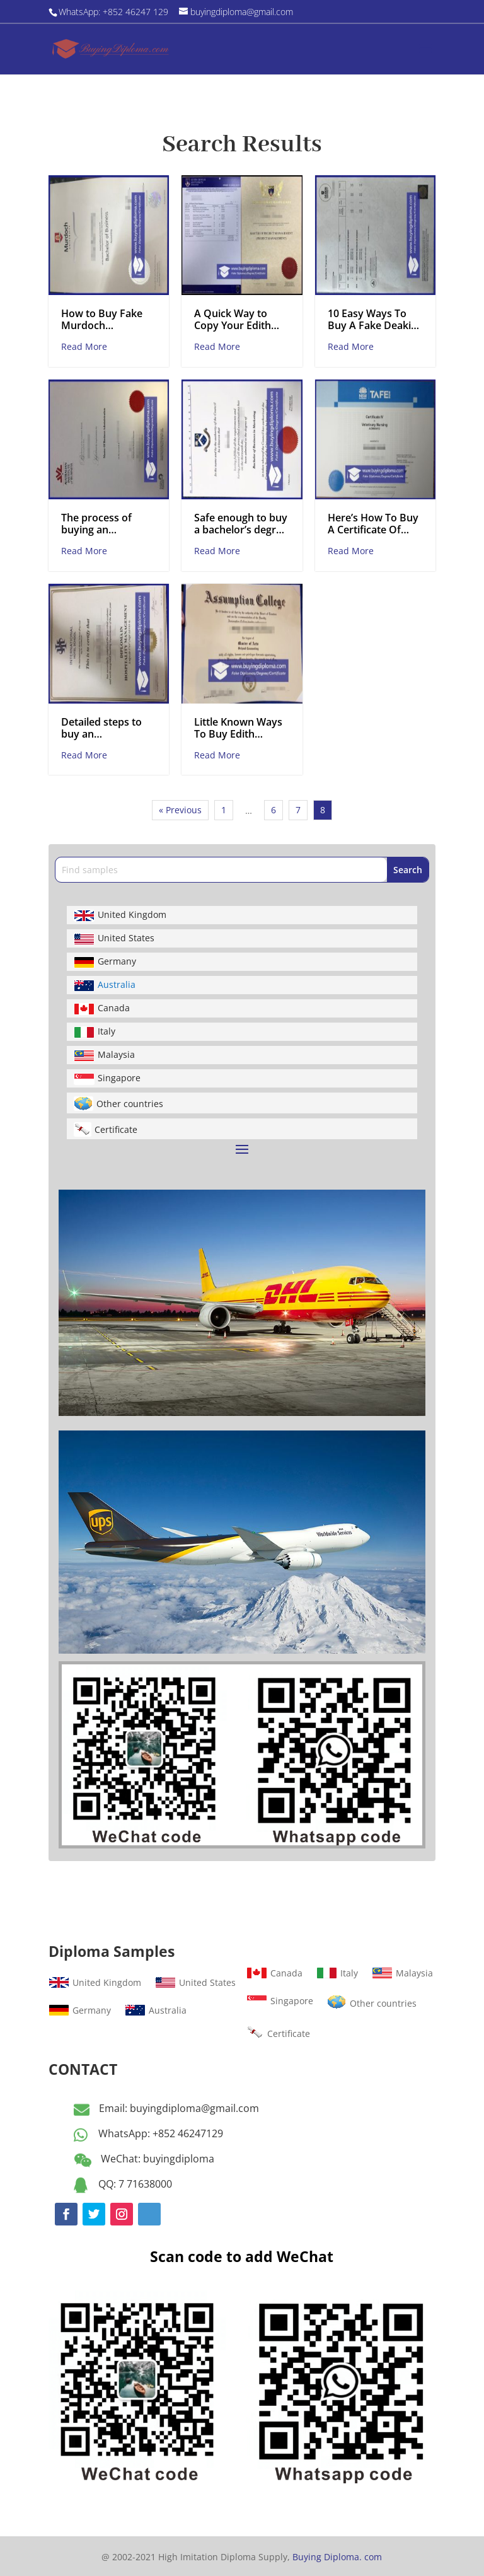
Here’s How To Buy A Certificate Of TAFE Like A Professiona (373, 536)
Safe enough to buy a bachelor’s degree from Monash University (240, 536)
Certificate (105, 1129)
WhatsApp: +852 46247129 (160, 2133)
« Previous (180, 810)
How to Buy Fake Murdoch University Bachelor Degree (108, 331)
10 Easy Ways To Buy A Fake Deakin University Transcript (372, 331)
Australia (104, 985)
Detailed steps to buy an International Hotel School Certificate (106, 740)
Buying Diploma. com (337, 2557)
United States (114, 938)
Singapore (107, 1078)
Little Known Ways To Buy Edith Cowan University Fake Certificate (238, 740)
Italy (94, 1031)
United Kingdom (120, 915)
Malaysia (104, 1055)
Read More (84, 346)
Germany (105, 961)
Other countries (118, 1103)
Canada (102, 1008)
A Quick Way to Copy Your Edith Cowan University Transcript (236, 331)
